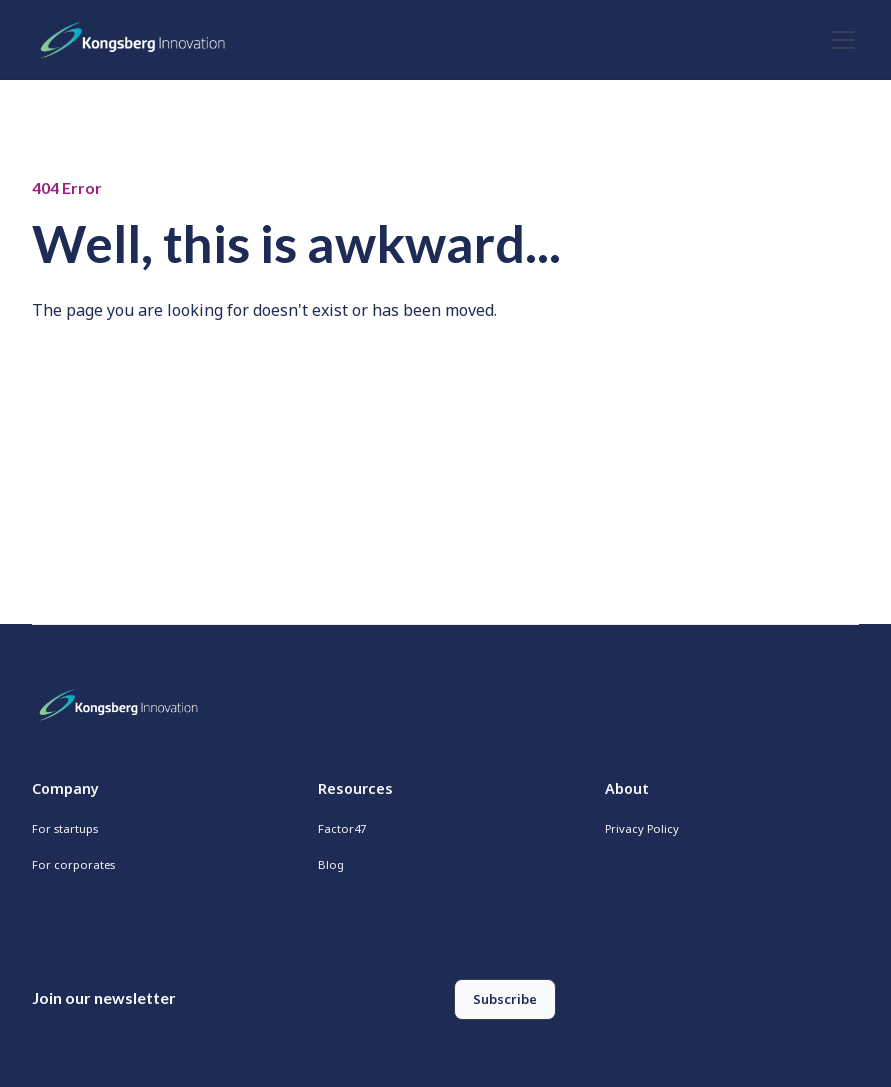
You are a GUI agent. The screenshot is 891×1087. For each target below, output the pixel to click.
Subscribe (505, 999)
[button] (839, 40)
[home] (138, 40)
